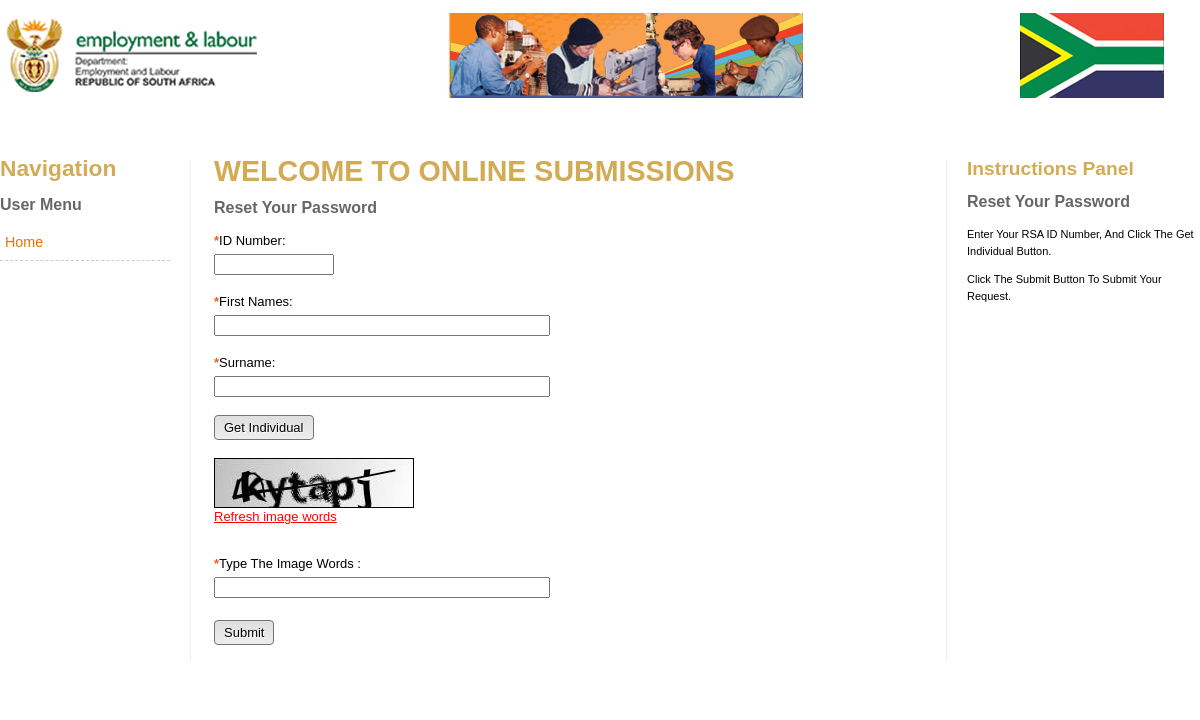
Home (24, 242)
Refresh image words (275, 516)
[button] (264, 427)
